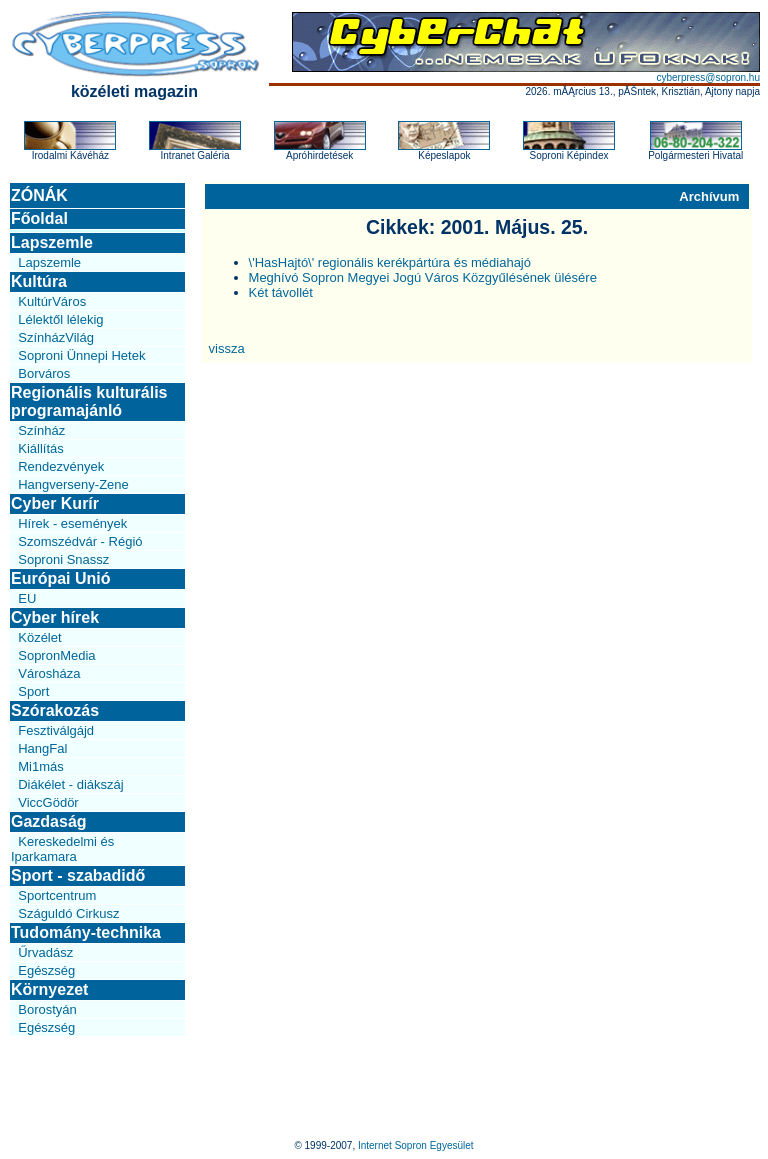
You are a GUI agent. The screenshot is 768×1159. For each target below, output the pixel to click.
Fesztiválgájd (56, 730)
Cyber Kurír (55, 503)
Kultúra (39, 281)
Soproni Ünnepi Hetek (81, 355)
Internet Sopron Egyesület (416, 1145)
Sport (33, 691)
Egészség (46, 970)
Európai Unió (61, 578)
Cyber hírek (55, 617)
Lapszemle (52, 242)
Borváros (44, 373)
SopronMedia (56, 655)
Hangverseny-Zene (73, 484)
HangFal (42, 748)
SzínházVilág (56, 337)
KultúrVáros (52, 301)
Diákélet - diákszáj (71, 784)
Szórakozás (55, 710)
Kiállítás (41, 448)
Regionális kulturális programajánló (89, 401)
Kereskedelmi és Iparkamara (62, 849)
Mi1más (41, 766)
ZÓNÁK (39, 195)
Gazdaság (49, 821)
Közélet (39, 637)
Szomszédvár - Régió (80, 541)
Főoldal (39, 218)
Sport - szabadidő (78, 875)
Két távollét (281, 292)
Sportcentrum (57, 895)
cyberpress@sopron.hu (708, 77)
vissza (227, 348)
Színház (41, 430)
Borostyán (47, 1009)
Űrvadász (45, 952)
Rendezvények (61, 466)
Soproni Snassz (63, 559)
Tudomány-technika (86, 932)
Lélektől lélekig (60, 319)
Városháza (49, 673)
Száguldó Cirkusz (68, 913)
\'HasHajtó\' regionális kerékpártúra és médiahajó (390, 262)
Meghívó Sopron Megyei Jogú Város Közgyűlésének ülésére (423, 277)
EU (27, 598)
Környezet (49, 989)
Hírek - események (72, 523)
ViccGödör (48, 802)
